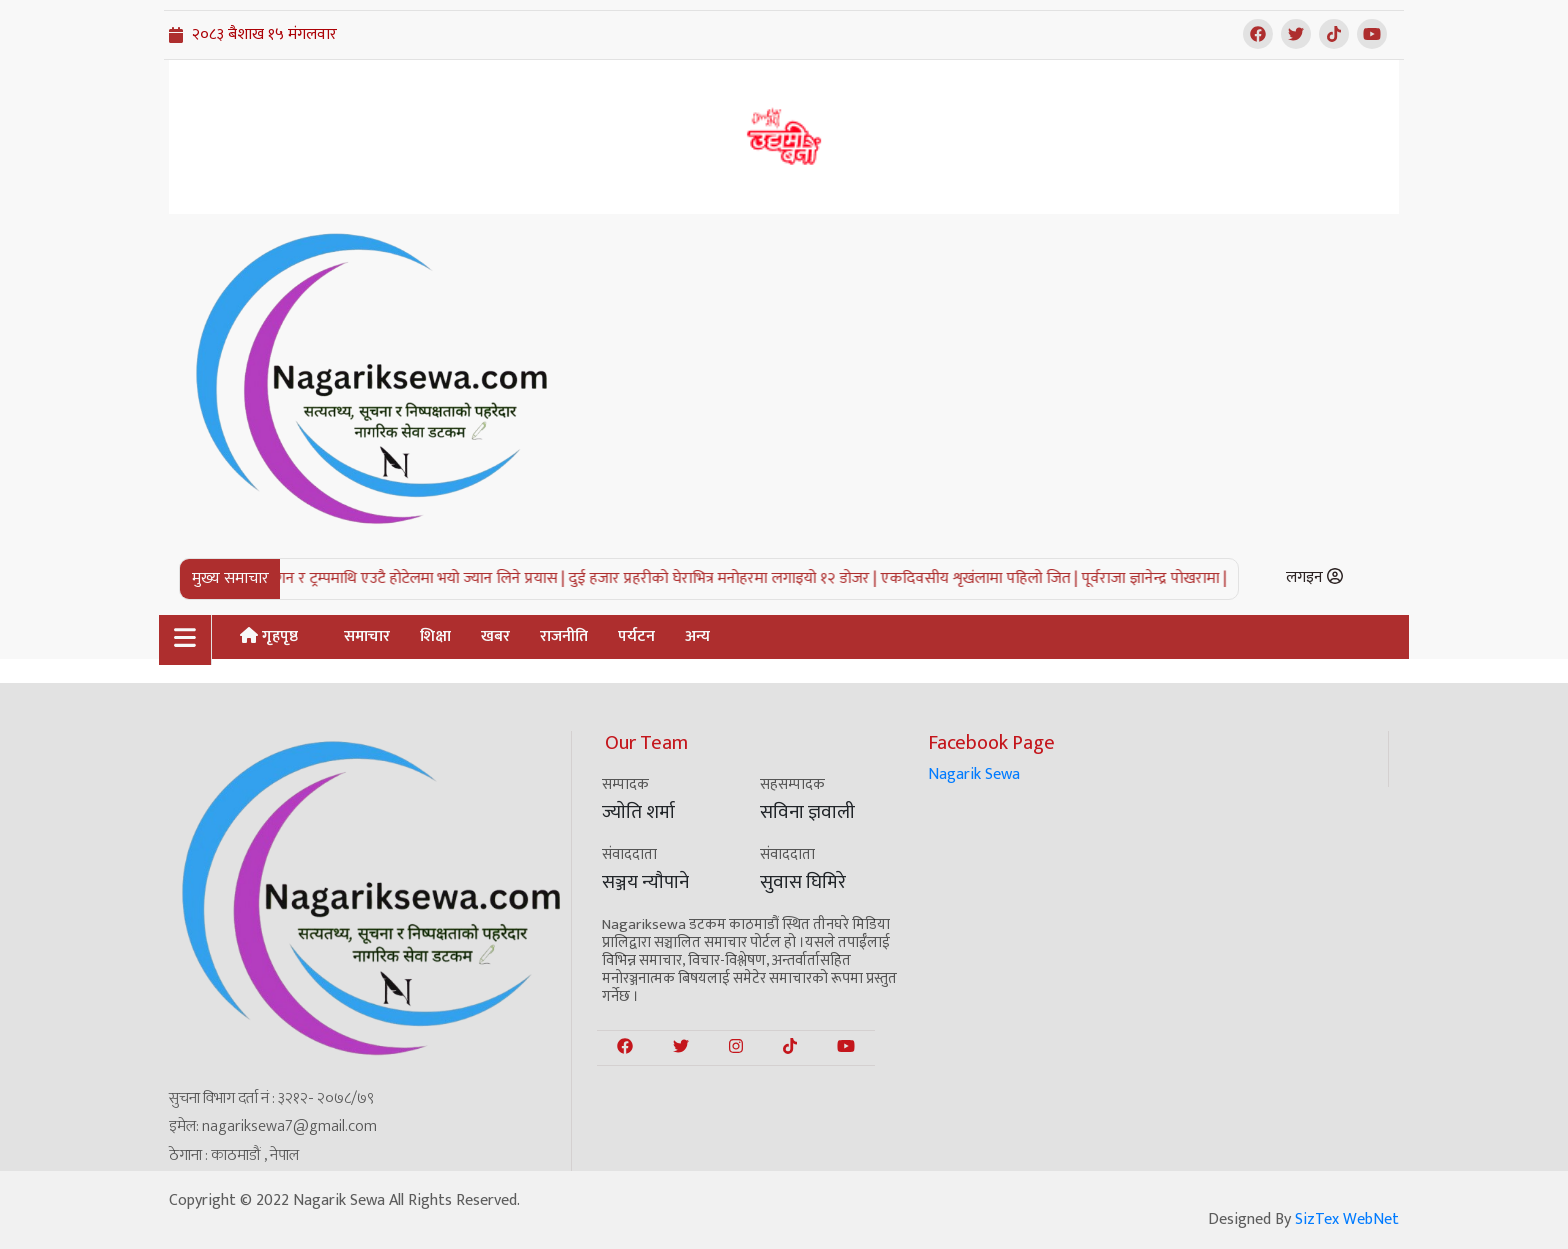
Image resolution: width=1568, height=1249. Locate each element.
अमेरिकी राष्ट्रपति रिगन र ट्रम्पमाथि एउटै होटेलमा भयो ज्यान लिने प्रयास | (380, 578)
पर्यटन (636, 636)
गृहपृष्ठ (269, 636)
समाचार (367, 636)
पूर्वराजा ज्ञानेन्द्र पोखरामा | (1168, 578)
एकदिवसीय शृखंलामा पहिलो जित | (993, 578)
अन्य (697, 636)
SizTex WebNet (1347, 1219)
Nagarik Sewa (974, 774)
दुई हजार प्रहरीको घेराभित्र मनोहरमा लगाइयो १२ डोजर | (737, 578)
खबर (495, 636)
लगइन (1314, 577)
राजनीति (564, 636)
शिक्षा (435, 636)
